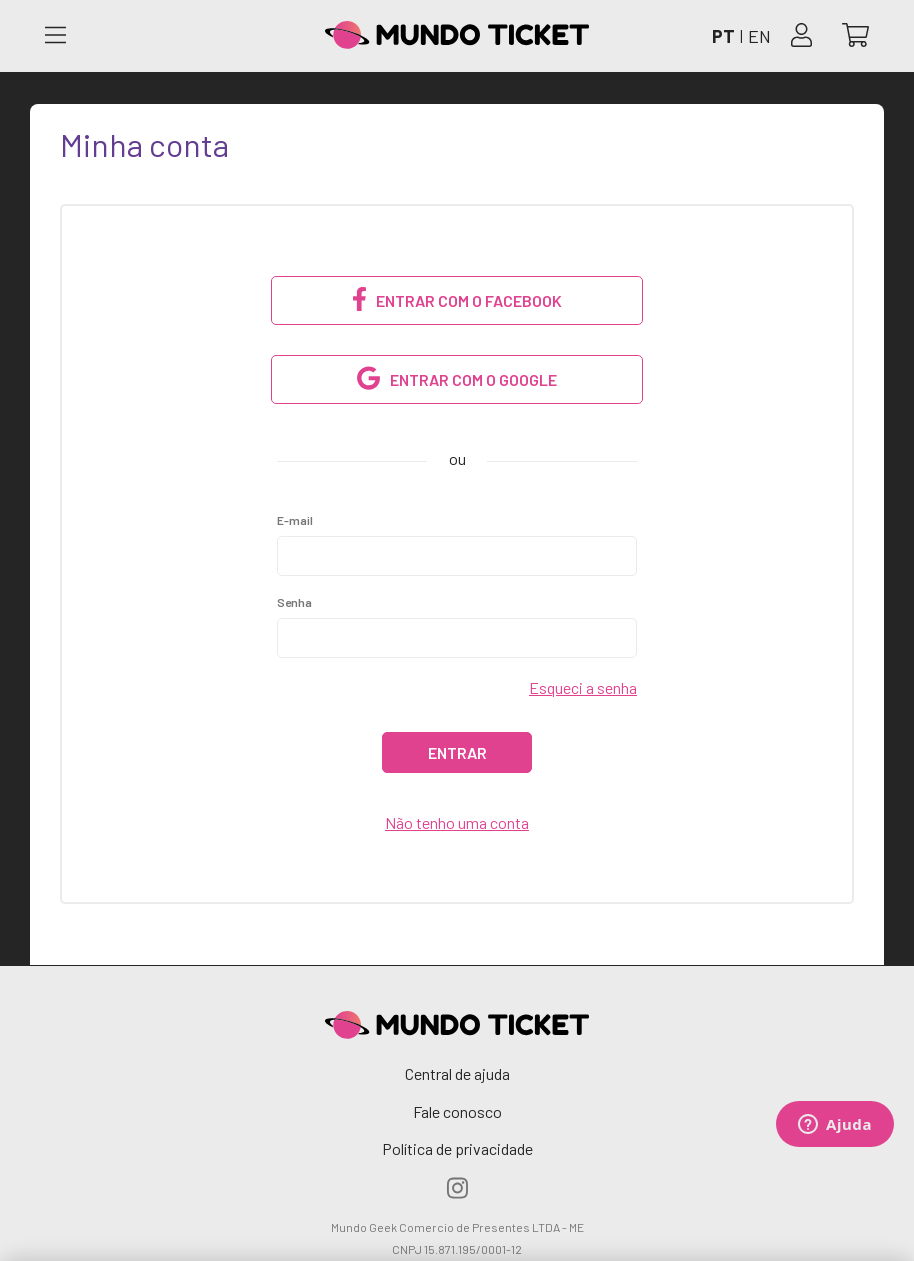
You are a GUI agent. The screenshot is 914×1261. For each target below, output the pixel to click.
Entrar (457, 752)
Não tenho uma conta (457, 822)
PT (723, 36)
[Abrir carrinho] (855, 36)
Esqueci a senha (583, 687)
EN (759, 36)
